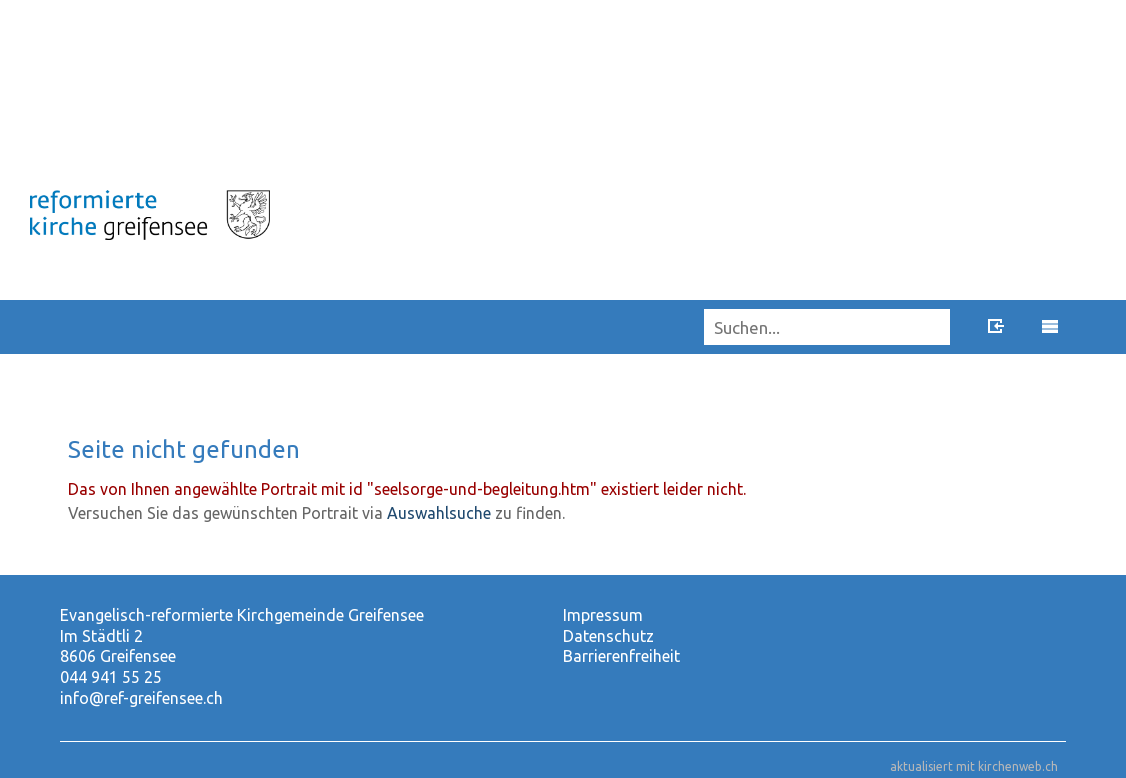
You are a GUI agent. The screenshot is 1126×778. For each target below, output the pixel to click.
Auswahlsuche (439, 513)
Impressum (603, 615)
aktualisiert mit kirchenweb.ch (974, 766)
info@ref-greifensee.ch (141, 698)
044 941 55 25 (111, 677)
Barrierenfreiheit (621, 656)
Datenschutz (608, 636)
